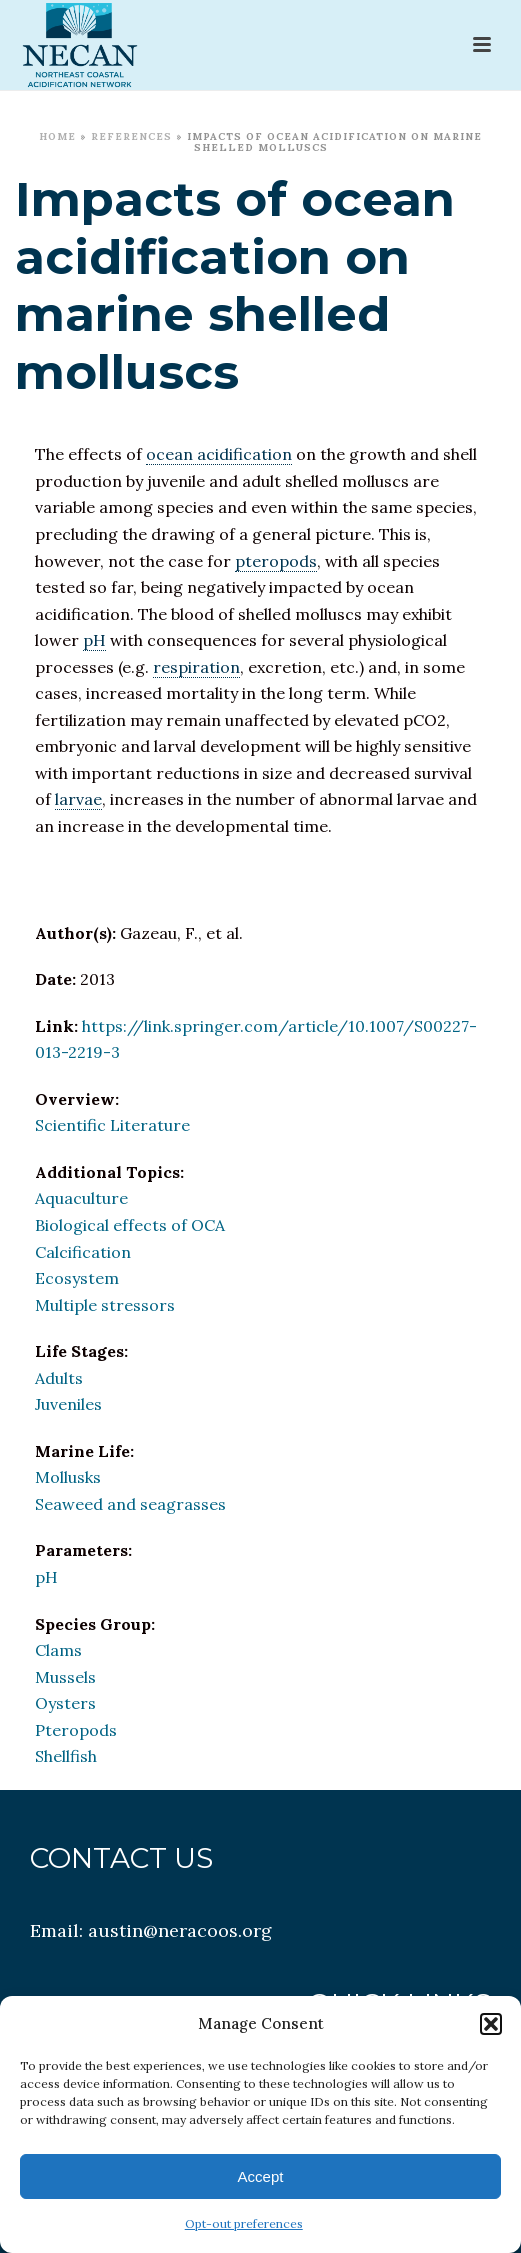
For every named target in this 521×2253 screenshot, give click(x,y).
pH (46, 1577)
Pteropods (76, 1730)
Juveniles (68, 1404)
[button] (491, 2024)
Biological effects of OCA (130, 1225)
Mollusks (68, 1477)
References (131, 136)
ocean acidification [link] (219, 454)
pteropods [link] (276, 561)
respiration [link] (196, 667)
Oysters (65, 1703)
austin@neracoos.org (180, 1930)
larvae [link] (78, 799)
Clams (58, 1650)
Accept (261, 2176)
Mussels (65, 1677)
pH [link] (94, 640)
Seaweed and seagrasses (130, 1504)
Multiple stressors (105, 1305)
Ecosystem (77, 1278)
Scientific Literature (112, 1125)
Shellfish (66, 1756)
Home (57, 136)
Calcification (83, 1252)
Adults (59, 1378)
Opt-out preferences (244, 2223)
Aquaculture (81, 1198)
